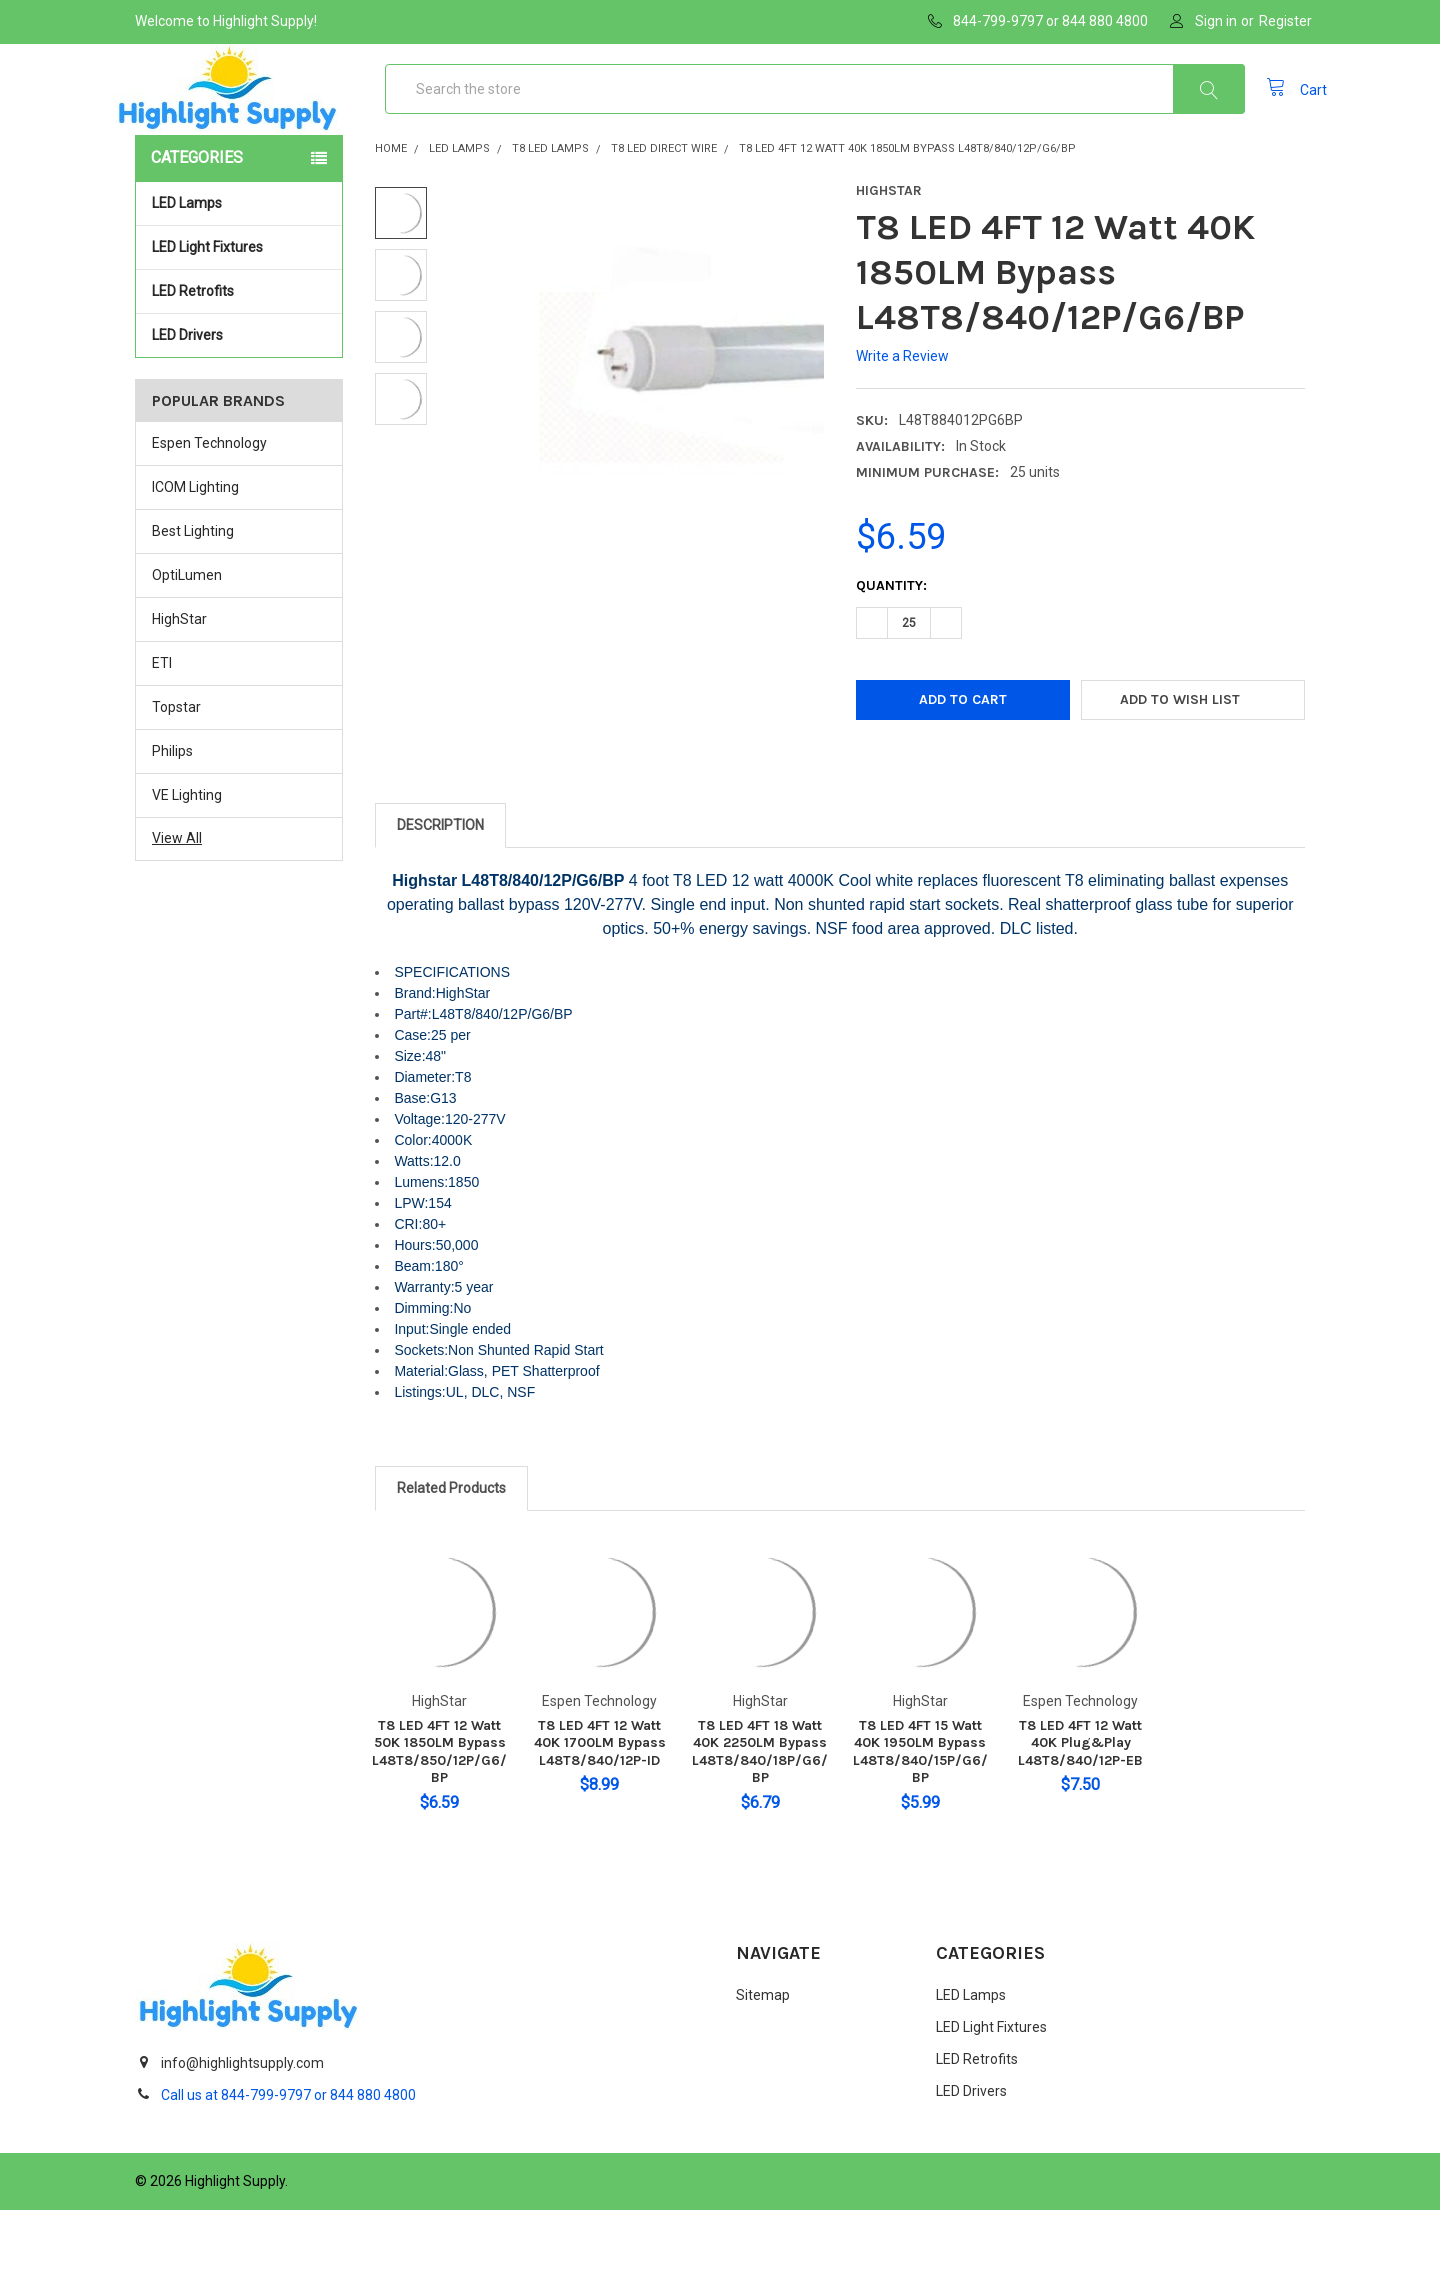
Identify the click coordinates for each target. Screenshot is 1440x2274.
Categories (197, 221)
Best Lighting (193, 595)
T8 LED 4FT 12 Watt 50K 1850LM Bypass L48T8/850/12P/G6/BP (439, 1816)
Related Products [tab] (451, 1552)
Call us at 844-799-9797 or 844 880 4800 (288, 2159)
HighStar (179, 683)
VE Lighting (187, 858)
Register (1285, 21)
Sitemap (763, 2059)
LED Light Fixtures (241, 311)
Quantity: (891, 649)
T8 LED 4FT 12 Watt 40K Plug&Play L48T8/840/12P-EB (1080, 1807)
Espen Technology (209, 507)
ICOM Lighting (195, 551)
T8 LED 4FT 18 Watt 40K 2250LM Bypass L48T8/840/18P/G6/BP (760, 1816)
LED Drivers (187, 399)
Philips (172, 815)
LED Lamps (241, 267)
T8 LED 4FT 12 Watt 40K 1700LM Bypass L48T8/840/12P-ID (600, 1807)
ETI (162, 727)
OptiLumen (187, 639)
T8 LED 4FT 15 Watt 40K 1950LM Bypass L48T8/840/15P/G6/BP (920, 1816)
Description (440, 889)
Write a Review (902, 420)
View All (177, 902)
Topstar (176, 771)
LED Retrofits (241, 355)
